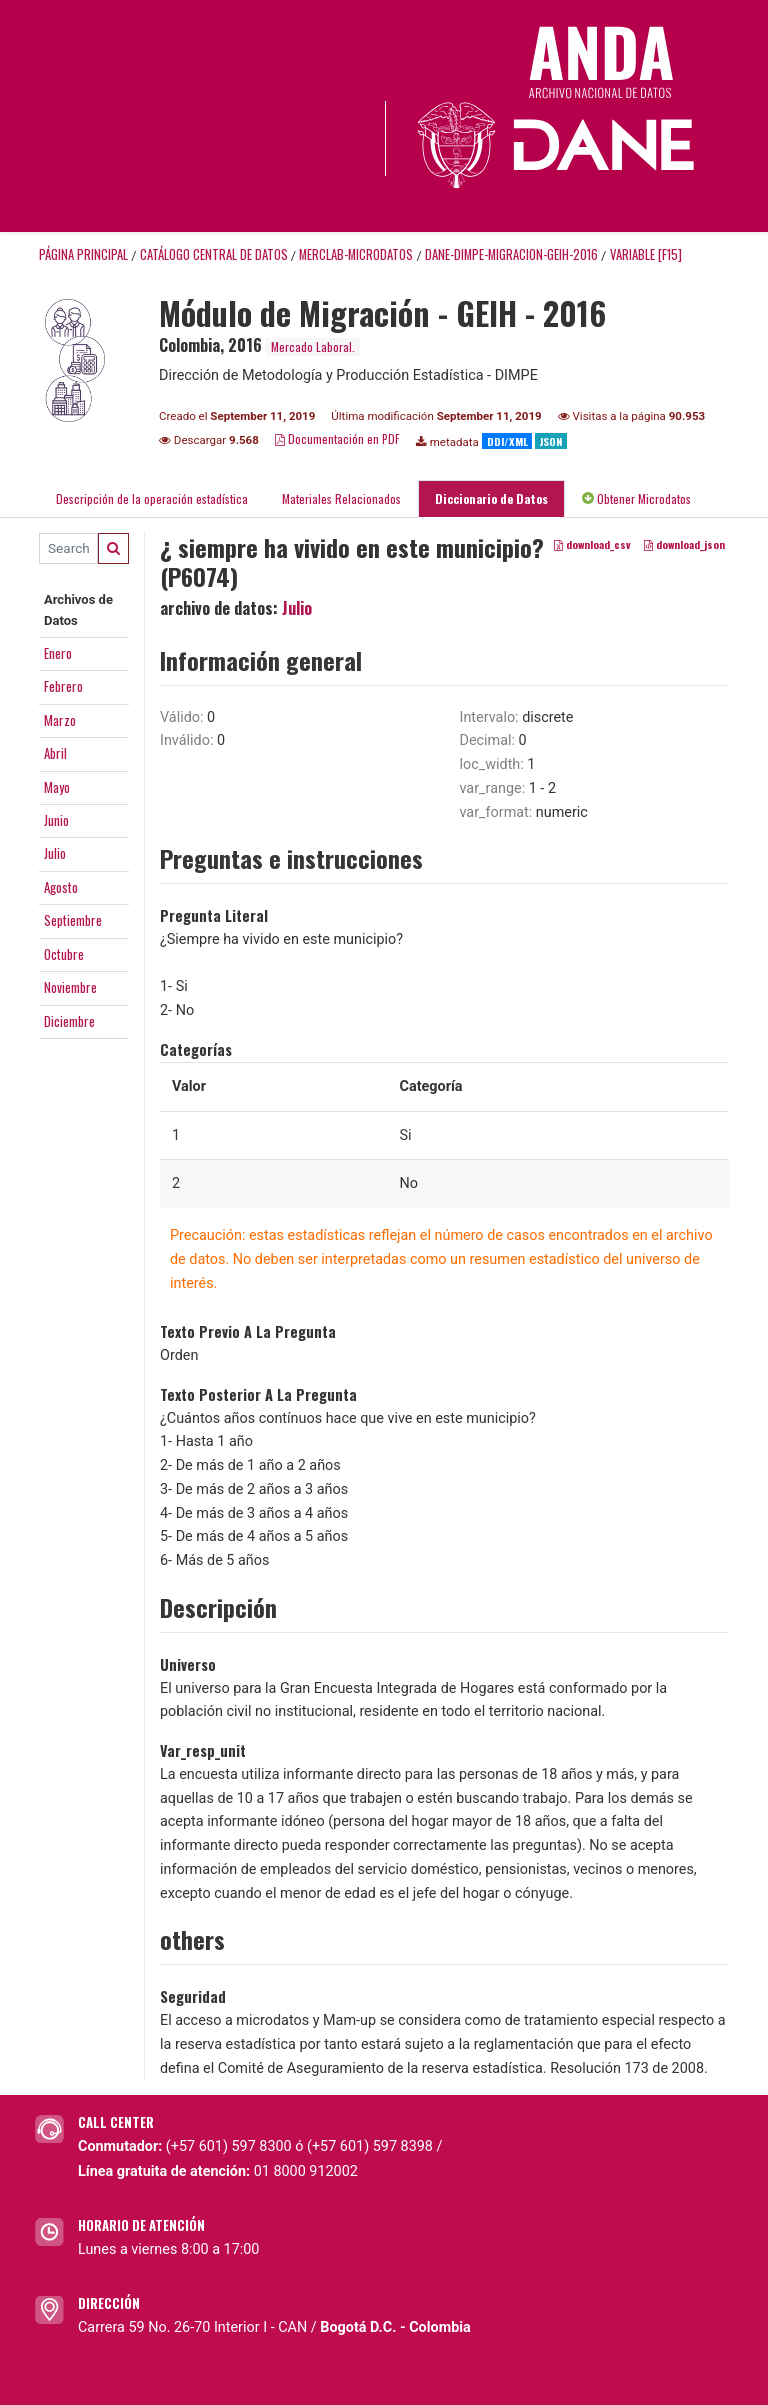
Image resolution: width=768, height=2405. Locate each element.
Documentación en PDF (337, 438)
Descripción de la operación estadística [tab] (152, 498)
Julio (55, 853)
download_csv (592, 544)
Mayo (57, 787)
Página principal (83, 254)
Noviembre (70, 987)
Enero (58, 653)
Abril (55, 753)
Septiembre (73, 920)
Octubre (64, 954)
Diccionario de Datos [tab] (491, 498)
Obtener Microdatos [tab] (636, 498)
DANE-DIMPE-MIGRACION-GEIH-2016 (511, 254)
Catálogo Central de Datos (214, 254)
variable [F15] (646, 254)
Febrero (63, 686)
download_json (684, 544)
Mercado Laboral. (313, 346)
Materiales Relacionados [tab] (341, 498)
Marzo (60, 720)
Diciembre (69, 1021)
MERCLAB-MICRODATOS (356, 254)
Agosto (61, 887)
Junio (56, 820)
